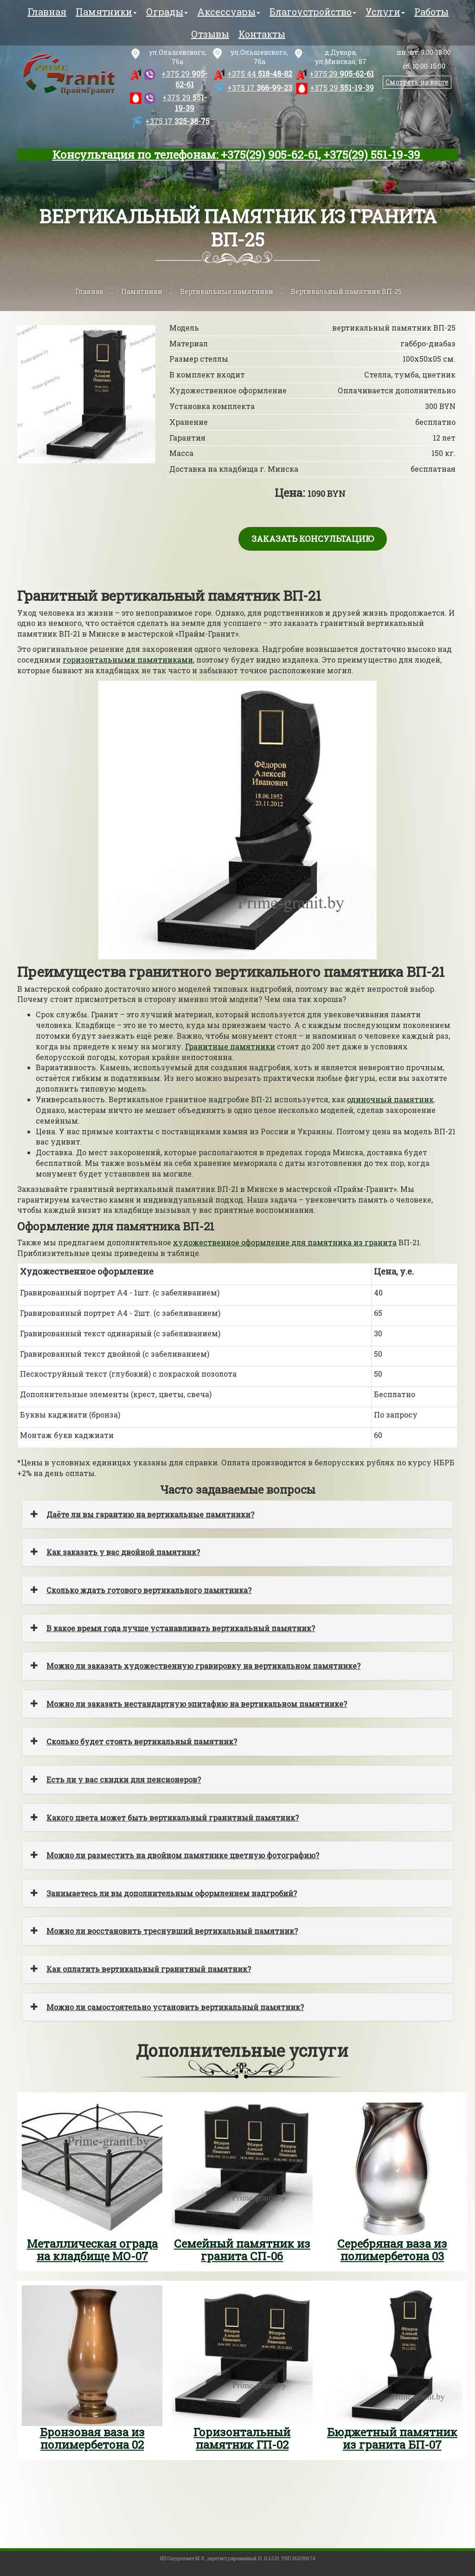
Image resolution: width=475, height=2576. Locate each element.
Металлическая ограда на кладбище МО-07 (92, 2250)
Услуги (385, 12)
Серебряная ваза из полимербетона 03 (392, 2250)
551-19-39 (184, 102)
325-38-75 (177, 121)
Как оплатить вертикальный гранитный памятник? (148, 1969)
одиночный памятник (390, 1099)
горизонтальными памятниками (128, 659)
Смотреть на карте (417, 82)
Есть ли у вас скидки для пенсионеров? (123, 1779)
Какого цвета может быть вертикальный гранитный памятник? (172, 1817)
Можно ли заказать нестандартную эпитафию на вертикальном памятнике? (196, 1704)
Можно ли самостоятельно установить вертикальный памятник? (175, 2007)
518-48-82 (259, 73)
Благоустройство (313, 12)
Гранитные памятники (230, 1046)
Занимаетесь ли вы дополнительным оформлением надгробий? (171, 1893)
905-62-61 (184, 79)
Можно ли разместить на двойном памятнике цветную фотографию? (182, 1855)
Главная (46, 12)
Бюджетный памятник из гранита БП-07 (392, 2438)
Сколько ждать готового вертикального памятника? (148, 1590)
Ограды (167, 12)
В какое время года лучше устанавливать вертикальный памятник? (180, 1628)
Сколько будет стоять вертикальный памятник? (141, 1741)
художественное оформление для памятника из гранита (285, 1242)
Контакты (261, 34)
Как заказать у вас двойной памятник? (123, 1552)
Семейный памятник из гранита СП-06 (242, 2250)
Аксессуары (228, 12)
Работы (431, 12)
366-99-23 (259, 87)
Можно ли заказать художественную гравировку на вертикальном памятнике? (203, 1666)
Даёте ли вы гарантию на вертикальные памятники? (150, 1514)
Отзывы (210, 34)
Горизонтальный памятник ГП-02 (241, 2438)
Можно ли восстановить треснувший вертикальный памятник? (172, 1931)
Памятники (106, 12)
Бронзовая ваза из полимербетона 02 (92, 2438)
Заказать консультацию (312, 538)
